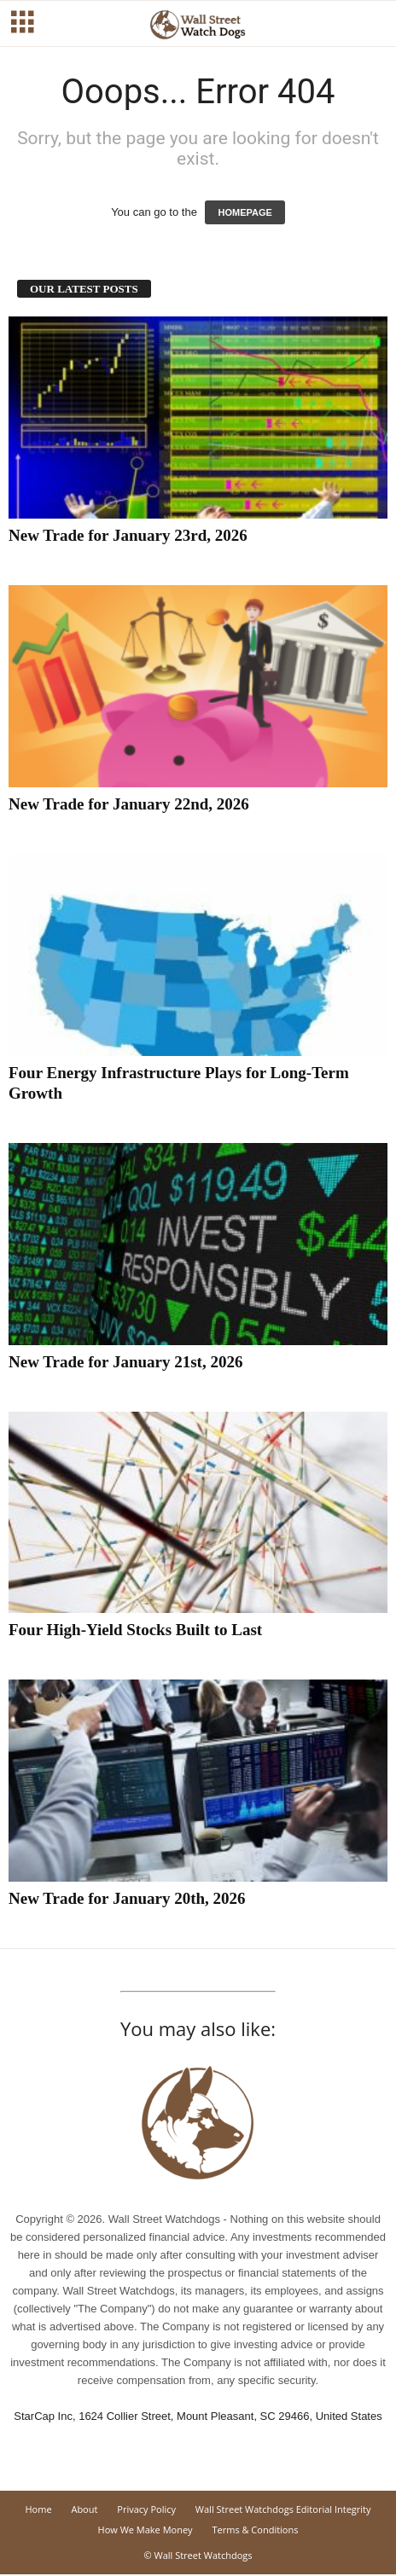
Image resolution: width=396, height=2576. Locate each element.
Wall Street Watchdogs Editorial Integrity (283, 2509)
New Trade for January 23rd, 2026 (128, 535)
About (84, 2509)
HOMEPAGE (244, 212)
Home (38, 2509)
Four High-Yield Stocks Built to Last (135, 1630)
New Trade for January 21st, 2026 (125, 1362)
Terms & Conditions (255, 2529)
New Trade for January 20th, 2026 (127, 1898)
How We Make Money (145, 2529)
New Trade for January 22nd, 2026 (129, 804)
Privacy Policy (146, 2509)
